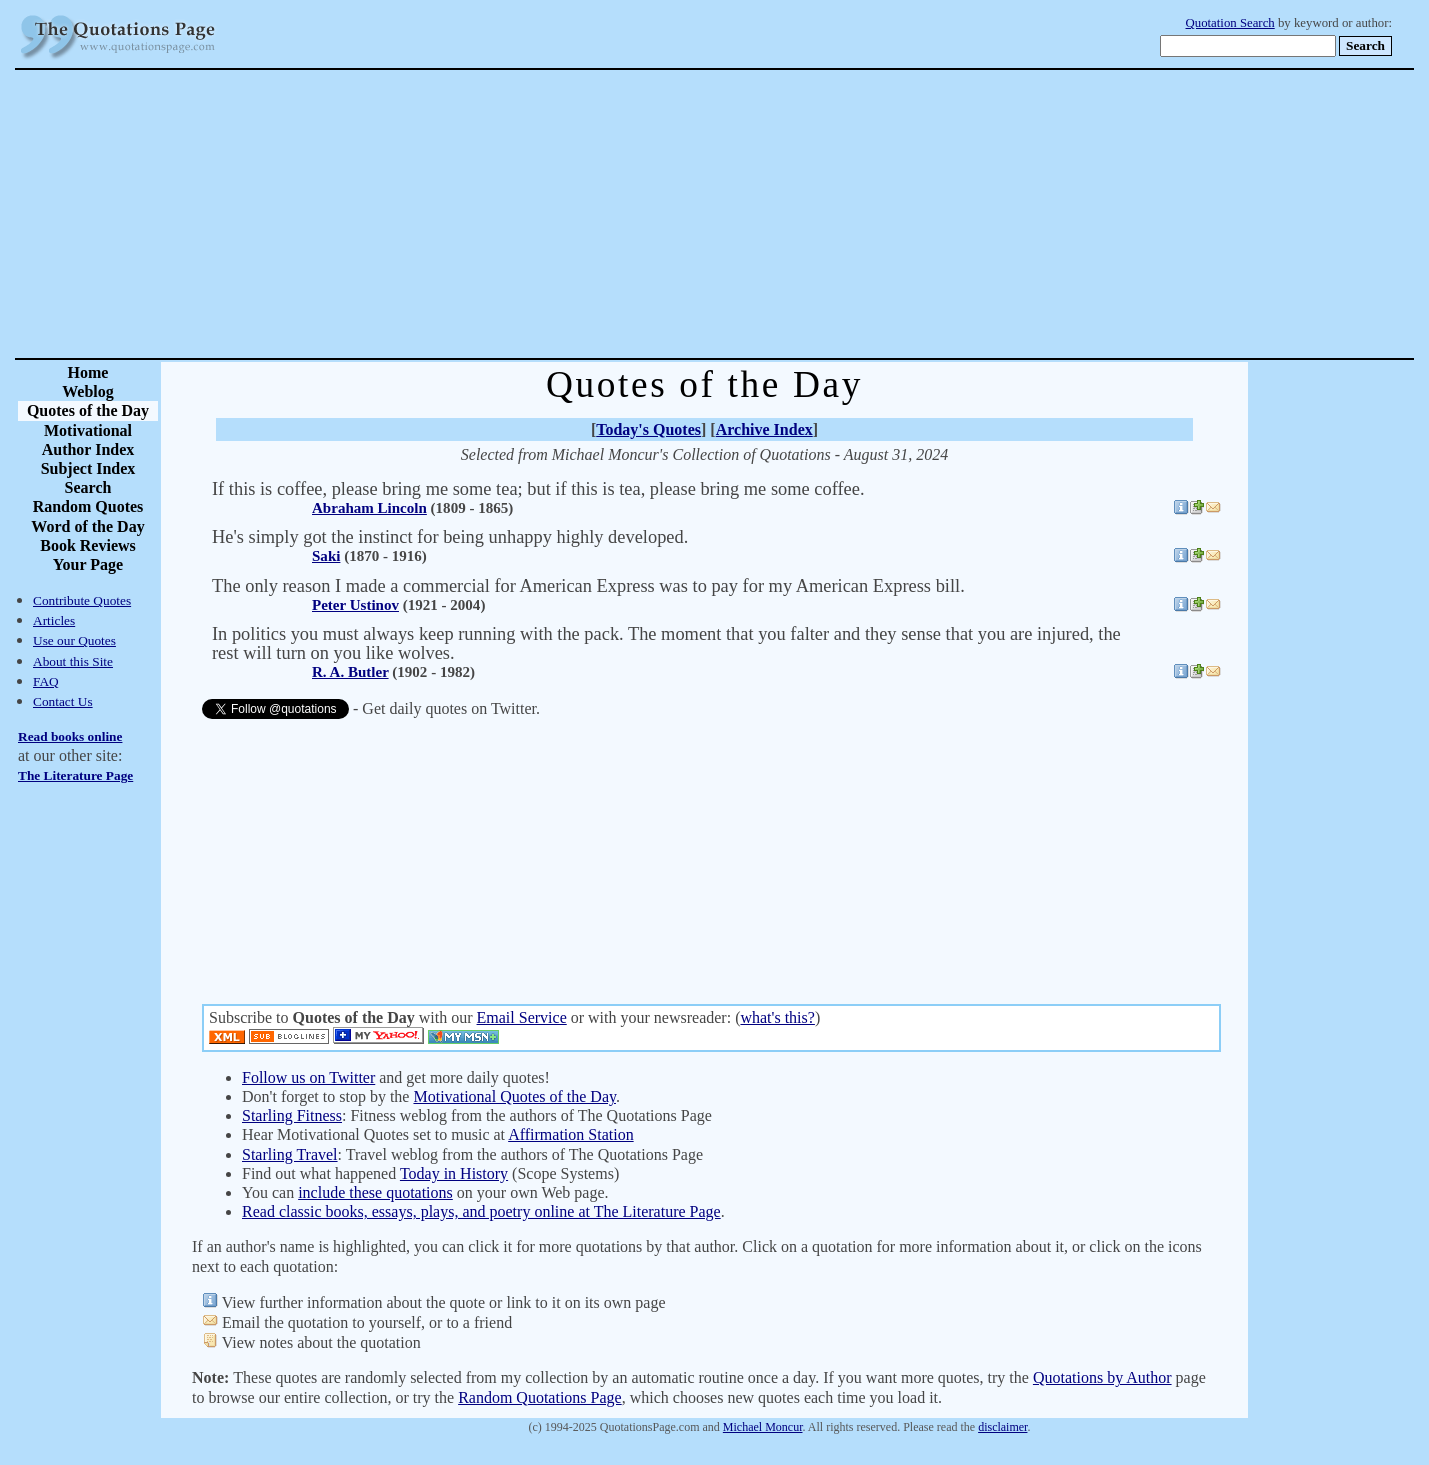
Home (88, 372)
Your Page (88, 564)
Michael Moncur (763, 1427)
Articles (54, 620)
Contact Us (63, 701)
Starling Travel (290, 1154)
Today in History (454, 1173)
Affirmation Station (570, 1134)
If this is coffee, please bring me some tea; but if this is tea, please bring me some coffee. (538, 489)
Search (88, 487)
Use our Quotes (74, 640)
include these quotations (375, 1192)
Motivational (88, 430)
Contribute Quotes (82, 600)
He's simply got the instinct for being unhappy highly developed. (450, 537)
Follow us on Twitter (308, 1077)
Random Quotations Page (540, 1397)
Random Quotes (88, 506)
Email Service (522, 1017)
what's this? (777, 1017)
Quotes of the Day (88, 410)
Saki (326, 556)
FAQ (46, 681)
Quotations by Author (1102, 1377)
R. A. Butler (350, 672)
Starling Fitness (292, 1115)
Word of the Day (87, 526)
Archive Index (764, 429)
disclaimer (1002, 1427)
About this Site (73, 661)
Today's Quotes (648, 429)
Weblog (88, 391)
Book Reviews (88, 545)
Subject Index (88, 468)
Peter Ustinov (355, 605)
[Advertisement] (785, 214)
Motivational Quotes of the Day (514, 1096)
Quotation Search (1230, 23)
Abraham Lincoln (369, 508)
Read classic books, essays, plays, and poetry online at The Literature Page (481, 1211)
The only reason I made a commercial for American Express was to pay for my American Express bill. (588, 586)
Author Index (88, 449)
